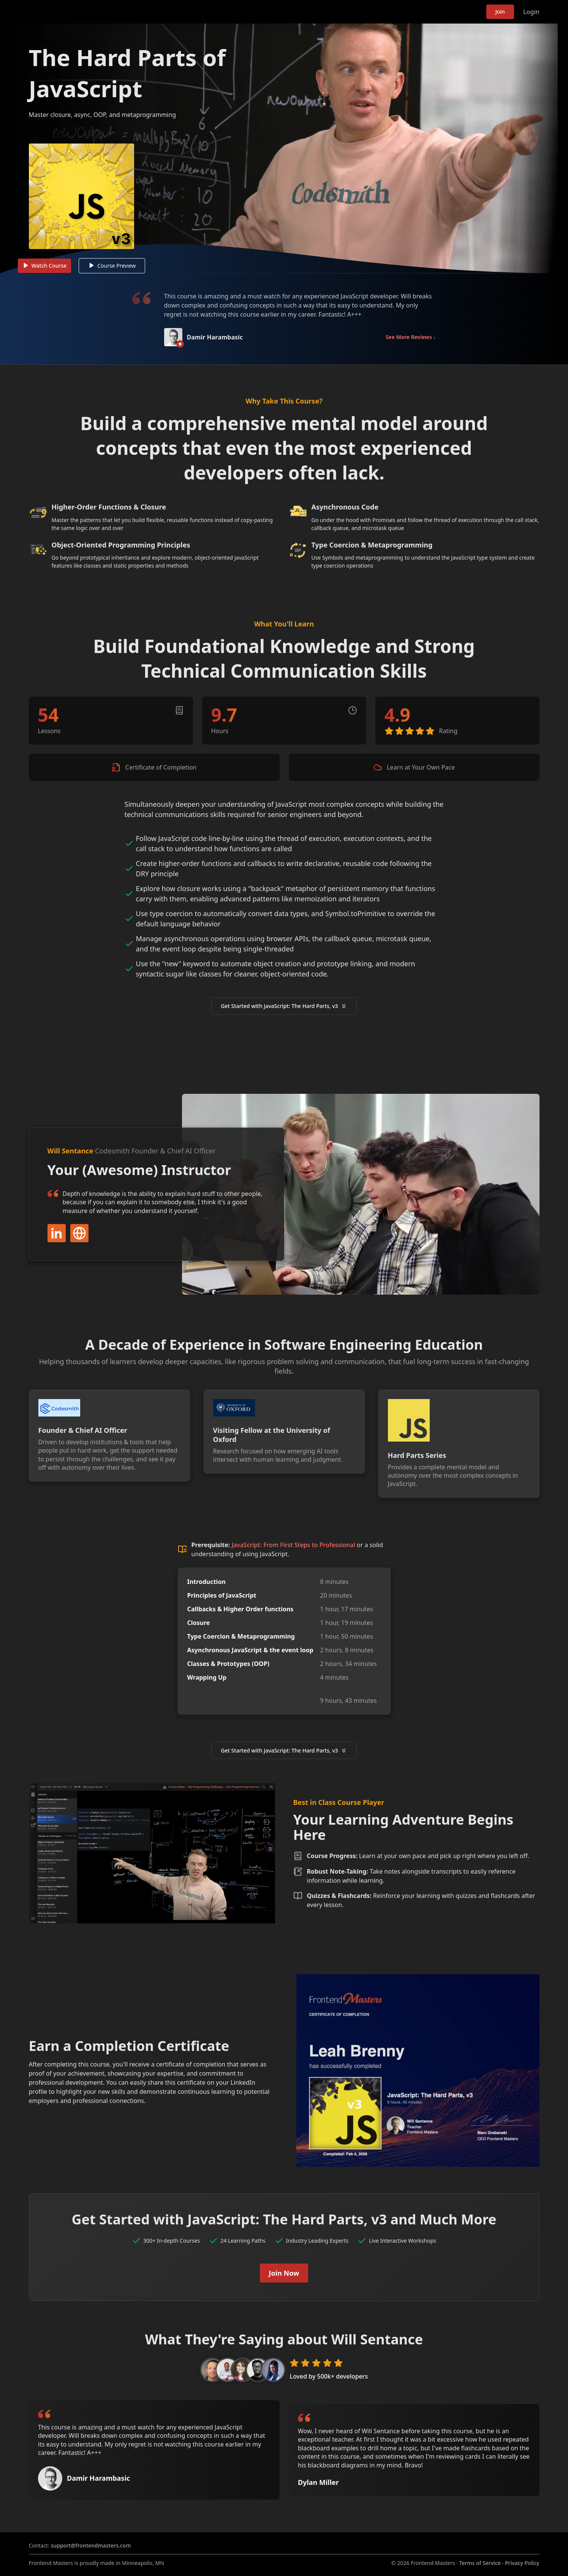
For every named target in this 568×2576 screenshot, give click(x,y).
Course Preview (116, 274)
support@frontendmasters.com (91, 2545)
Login (531, 12)
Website (79, 1241)
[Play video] (284, 153)
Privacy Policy (522, 2563)
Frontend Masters (68, 10)
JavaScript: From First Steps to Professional (293, 1553)
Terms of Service (480, 2563)
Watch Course (49, 274)
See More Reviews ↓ (411, 345)
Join (500, 11)
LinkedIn (56, 1241)
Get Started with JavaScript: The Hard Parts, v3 (284, 1014)
